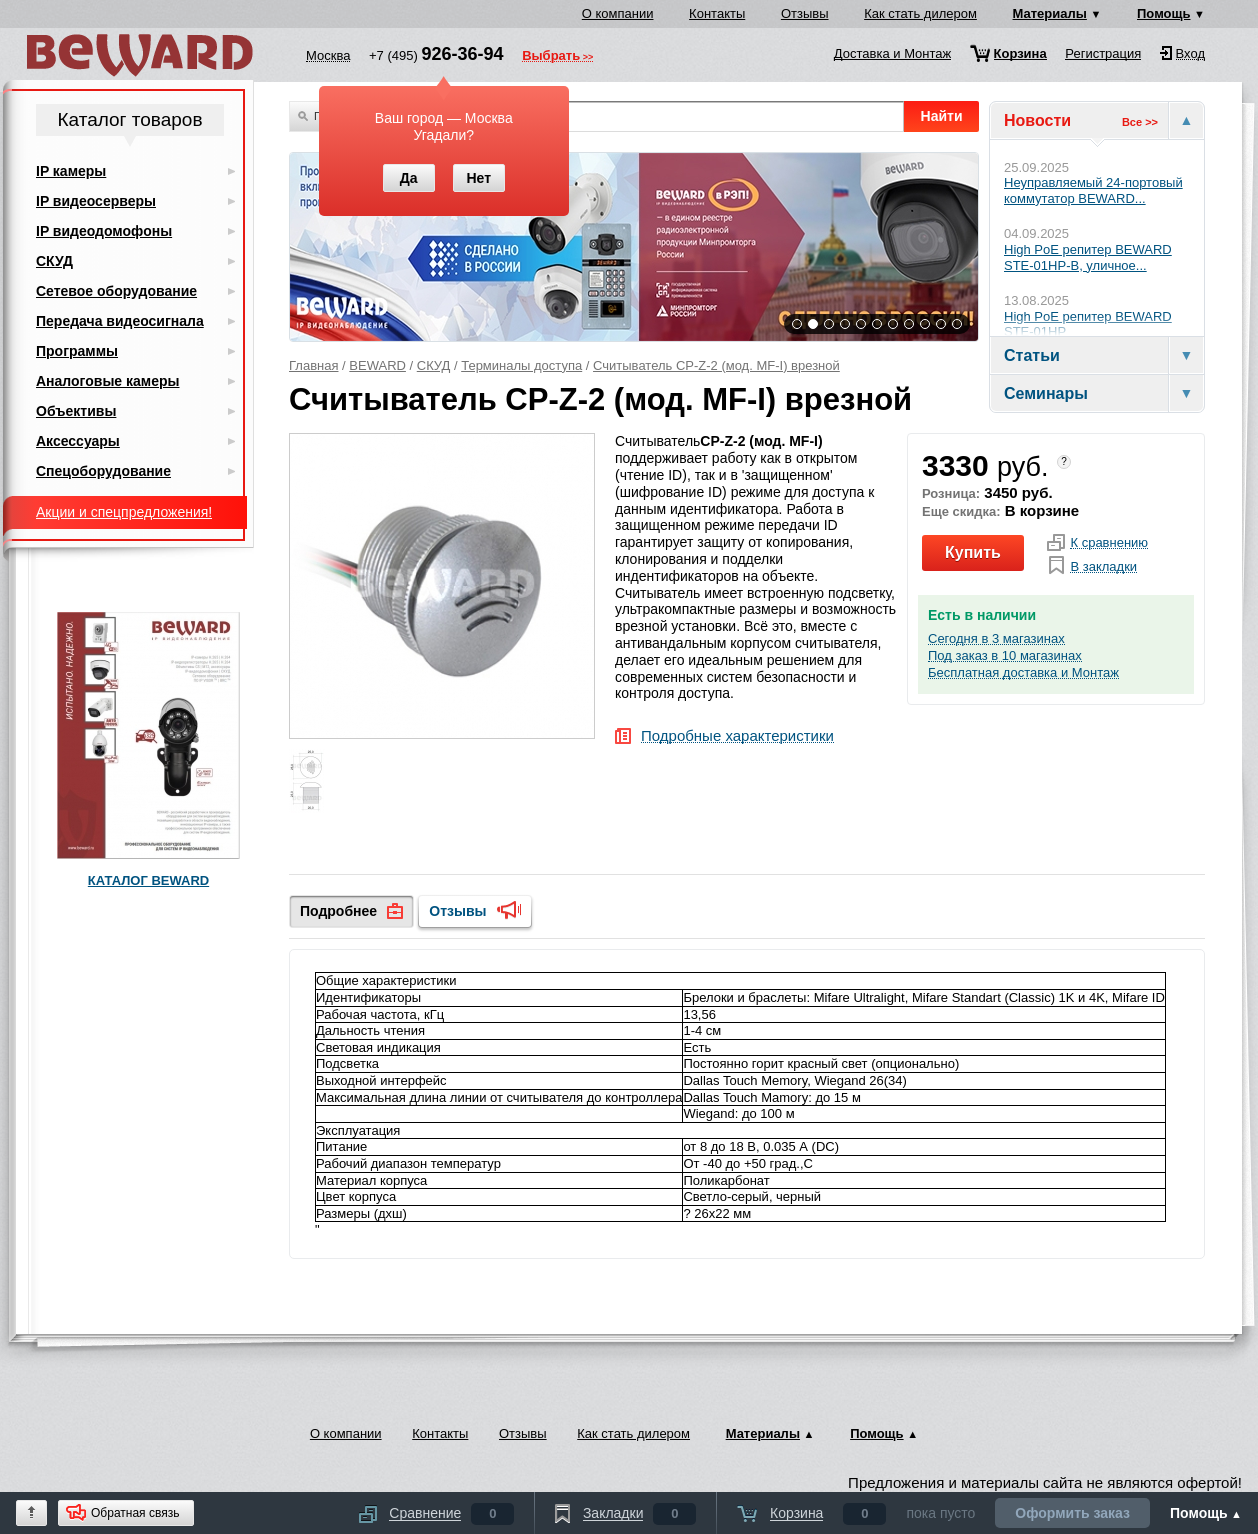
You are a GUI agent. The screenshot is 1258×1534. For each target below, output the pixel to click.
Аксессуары (78, 441)
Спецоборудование (103, 471)
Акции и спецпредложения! (124, 512)
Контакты (717, 13)
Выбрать (551, 57)
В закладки (1103, 567)
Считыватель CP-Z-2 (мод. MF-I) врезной (716, 365)
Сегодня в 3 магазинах (996, 639)
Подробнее (338, 911)
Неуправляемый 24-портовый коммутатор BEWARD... (1093, 190)
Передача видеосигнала (120, 321)
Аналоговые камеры (108, 381)
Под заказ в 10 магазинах (1005, 656)
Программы (77, 351)
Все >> (1140, 122)
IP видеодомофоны (104, 231)
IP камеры (71, 171)
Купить (973, 552)
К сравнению (1109, 543)
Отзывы (805, 13)
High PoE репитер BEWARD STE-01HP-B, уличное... (1088, 257)
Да (409, 178)
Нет (478, 178)
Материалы (1050, 13)
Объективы (76, 411)
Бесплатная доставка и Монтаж (1023, 673)
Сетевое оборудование (116, 291)
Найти (942, 116)
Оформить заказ (1072, 1513)
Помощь (1163, 13)
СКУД (434, 365)
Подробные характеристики (737, 736)
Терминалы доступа (521, 365)
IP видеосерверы (96, 201)
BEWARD (377, 365)
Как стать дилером (920, 13)
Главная (313, 365)
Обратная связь (135, 1513)
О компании (618, 13)
